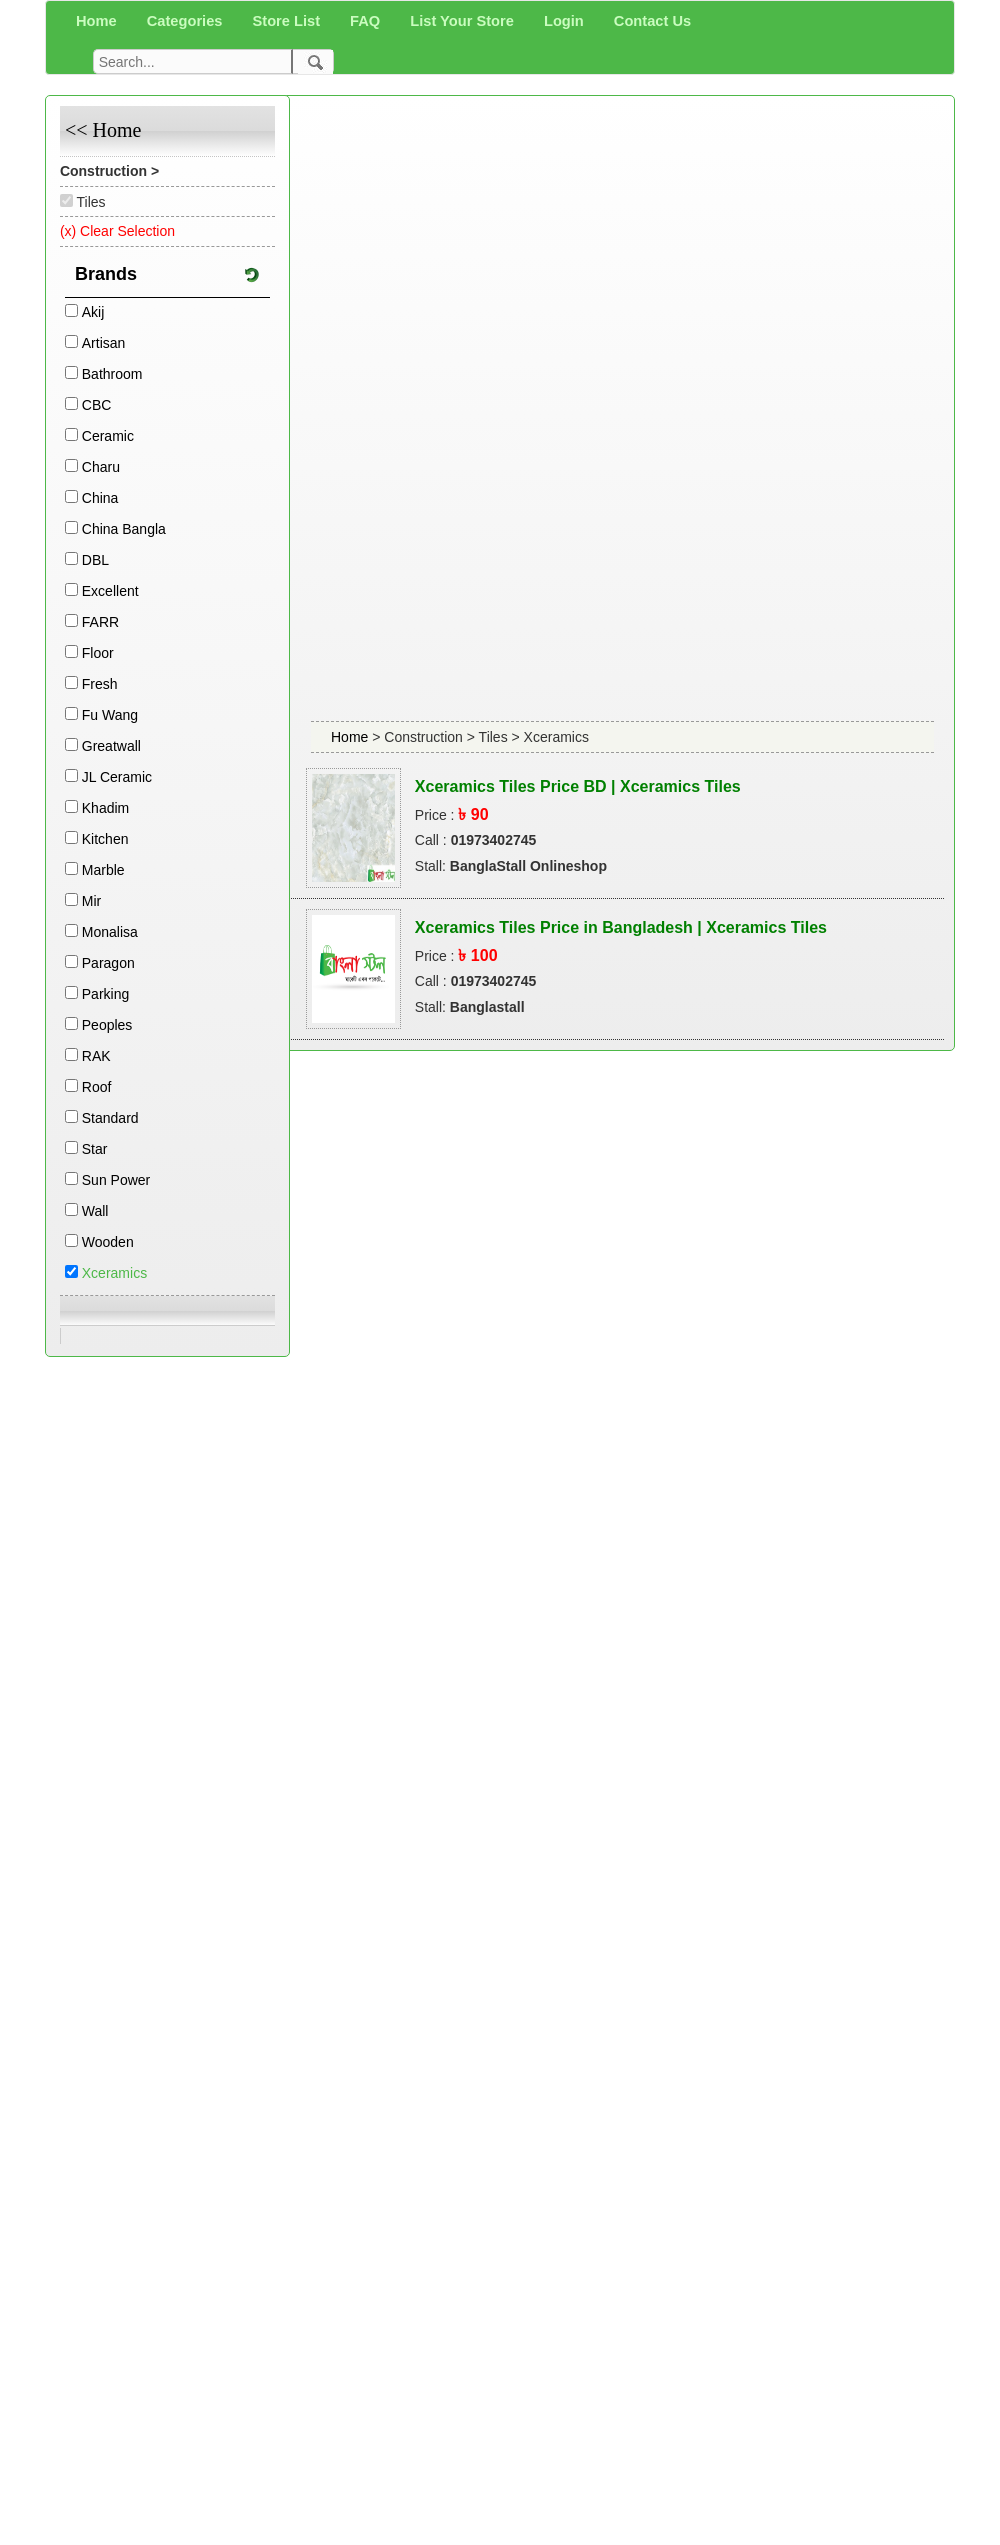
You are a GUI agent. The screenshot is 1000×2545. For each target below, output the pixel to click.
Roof (97, 1087)
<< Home (103, 130)
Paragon (108, 963)
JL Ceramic (117, 777)
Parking (105, 994)
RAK (96, 1056)
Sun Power (116, 1180)
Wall (95, 1211)
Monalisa (110, 932)
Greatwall (111, 746)
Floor (98, 653)
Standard (110, 1118)
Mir (91, 901)
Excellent (110, 591)
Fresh (100, 684)
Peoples (107, 1025)
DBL (95, 560)
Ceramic (108, 436)
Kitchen (105, 839)
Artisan (104, 343)
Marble (103, 870)
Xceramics (114, 1273)
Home (351, 737)
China (100, 498)
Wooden (108, 1242)
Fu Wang (110, 715)
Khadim (105, 808)
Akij (93, 312)
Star (95, 1149)
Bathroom (112, 374)
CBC (97, 405)
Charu (101, 467)
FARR (100, 622)
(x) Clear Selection (117, 231)
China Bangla (124, 529)
